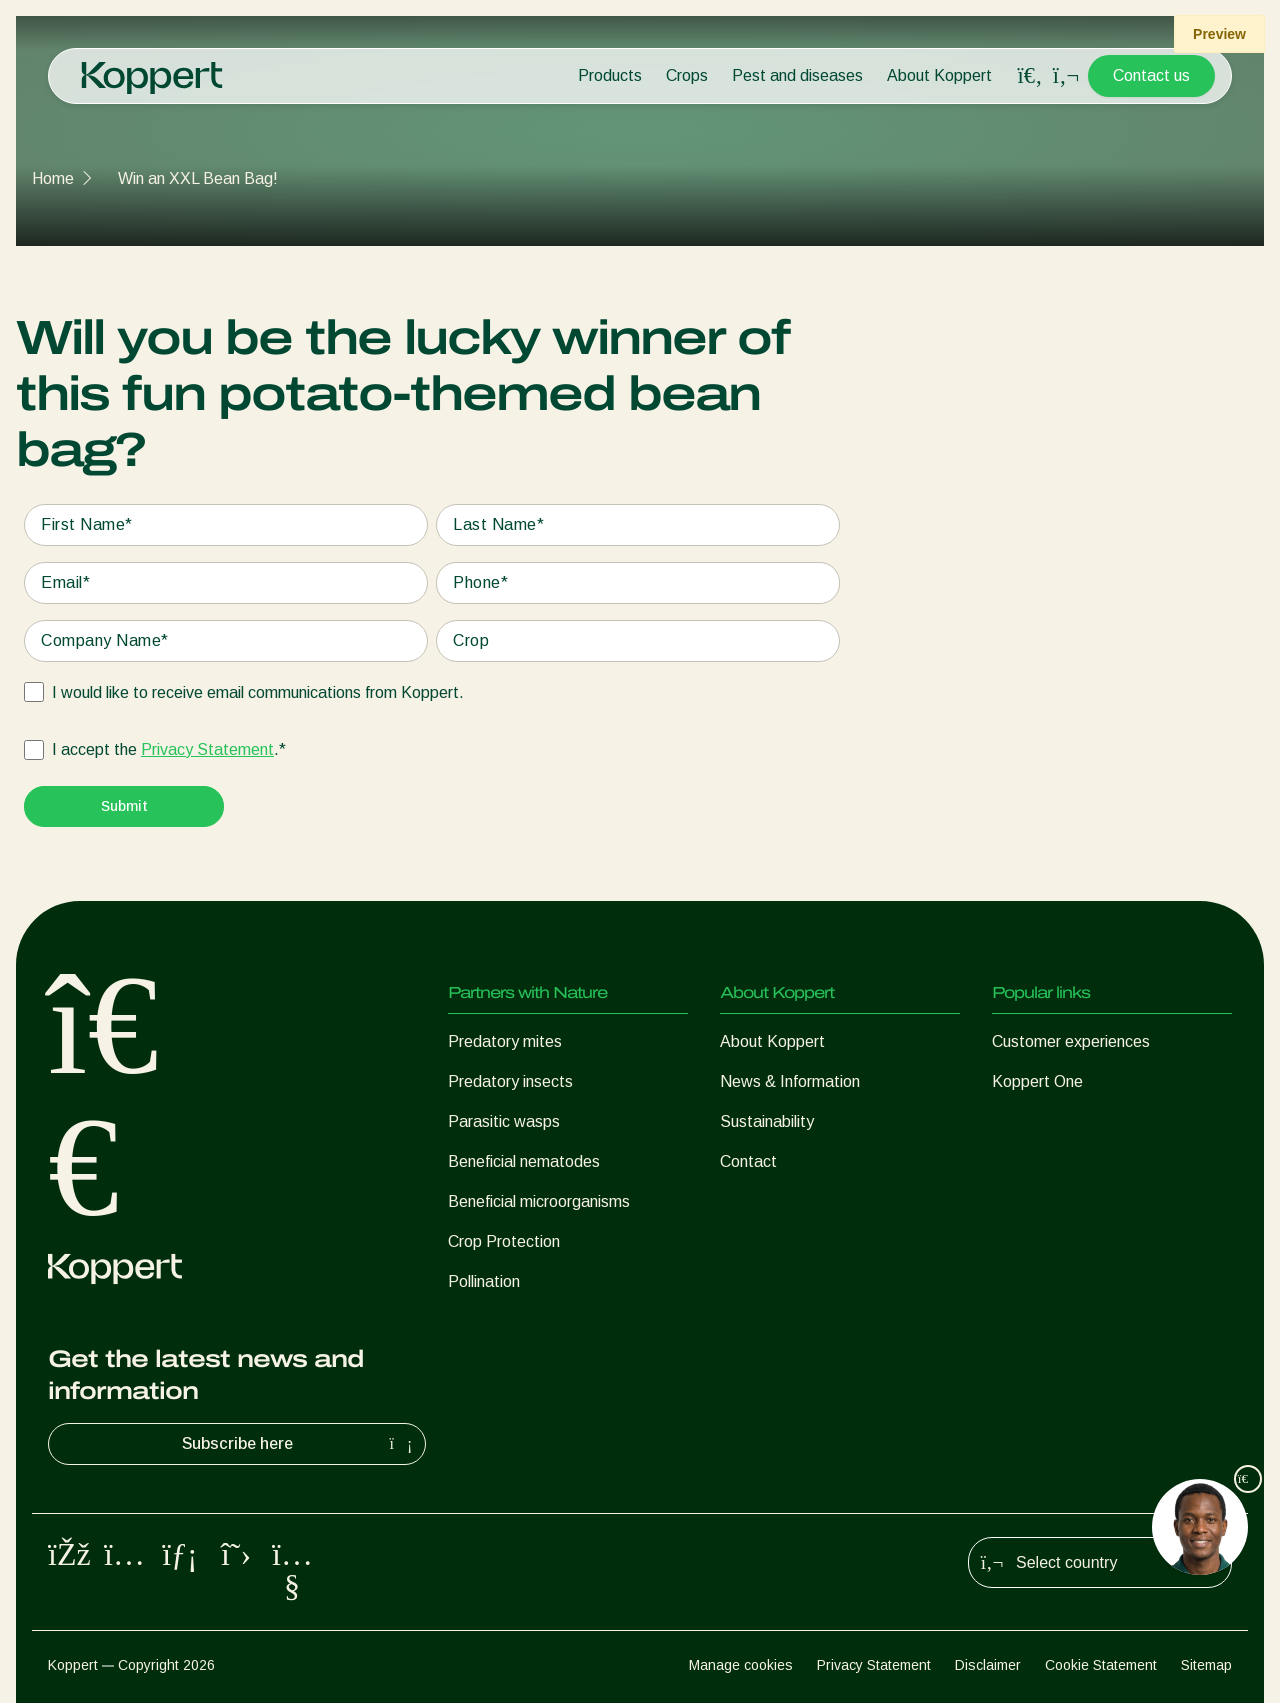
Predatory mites (505, 1041)
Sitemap (1206, 1665)
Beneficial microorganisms (539, 1201)
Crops (687, 75)
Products (610, 75)
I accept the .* (169, 750)
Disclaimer (988, 1665)
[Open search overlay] (1030, 76)
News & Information (790, 1081)
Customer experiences (1071, 1041)
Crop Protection (504, 1241)
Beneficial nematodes (524, 1161)
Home (53, 178)
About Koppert (939, 75)
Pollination (484, 1281)
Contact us (1151, 75)
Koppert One (1037, 1081)
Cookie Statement (1101, 1665)
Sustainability (767, 1121)
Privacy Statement (207, 749)
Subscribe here (300, 1444)
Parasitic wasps (504, 1121)
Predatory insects (510, 1081)
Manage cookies (741, 1665)
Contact (748, 1161)
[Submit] (124, 806)
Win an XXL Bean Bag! (198, 178)
